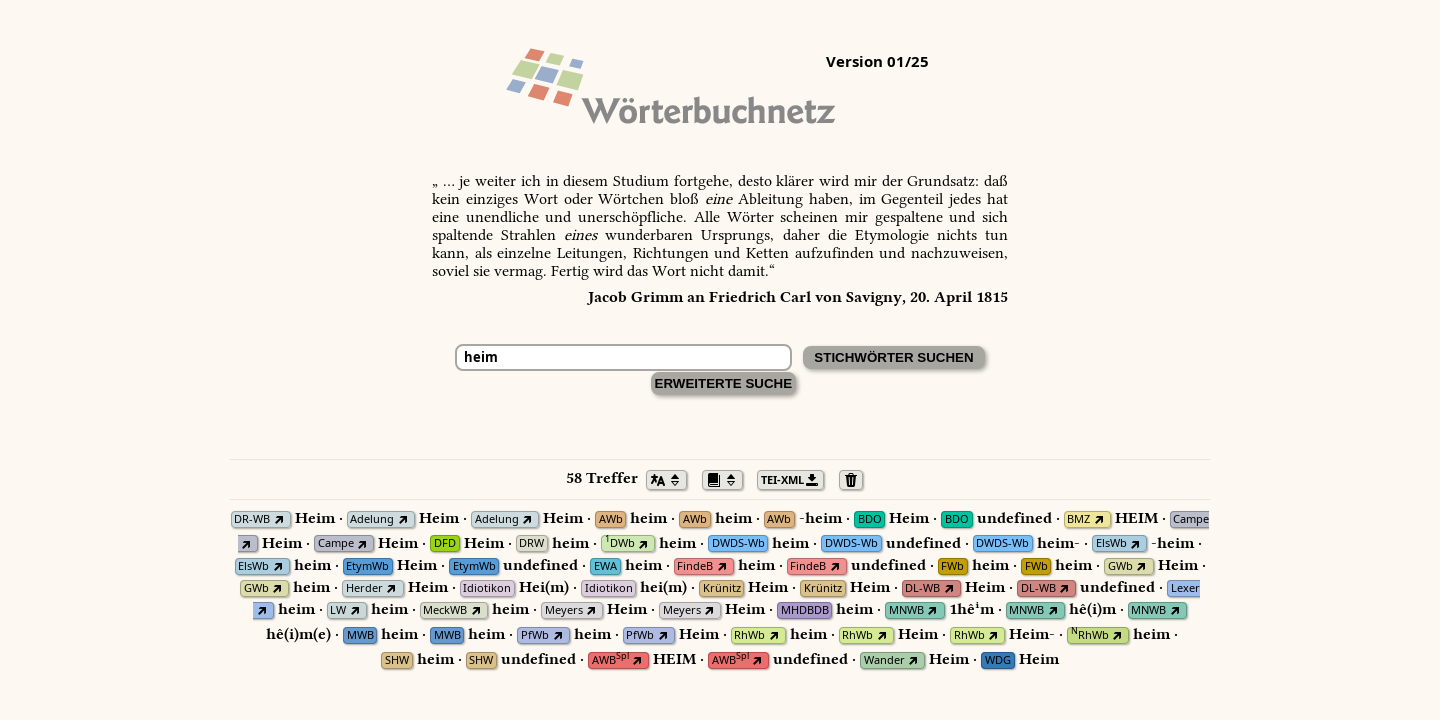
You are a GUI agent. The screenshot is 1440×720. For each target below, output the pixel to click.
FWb (952, 566)
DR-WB (252, 519)
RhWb (749, 635)
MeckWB (445, 610)
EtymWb (367, 566)
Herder (364, 588)
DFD (445, 543)
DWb (620, 543)
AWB (610, 660)
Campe (1191, 519)
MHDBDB (805, 610)
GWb (1120, 566)
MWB (360, 635)
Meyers (564, 610)
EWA (605, 566)
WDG (998, 660)
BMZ (1078, 519)
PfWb (535, 635)
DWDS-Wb (738, 543)
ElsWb (1111, 543)
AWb (611, 519)
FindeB (695, 566)
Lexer (1185, 588)
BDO (870, 519)
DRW (531, 543)
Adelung (372, 519)
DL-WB (922, 588)
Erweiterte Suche (724, 383)
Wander (884, 660)
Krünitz (722, 588)
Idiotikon (487, 588)
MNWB (906, 610)
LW (338, 610)
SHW (397, 660)
